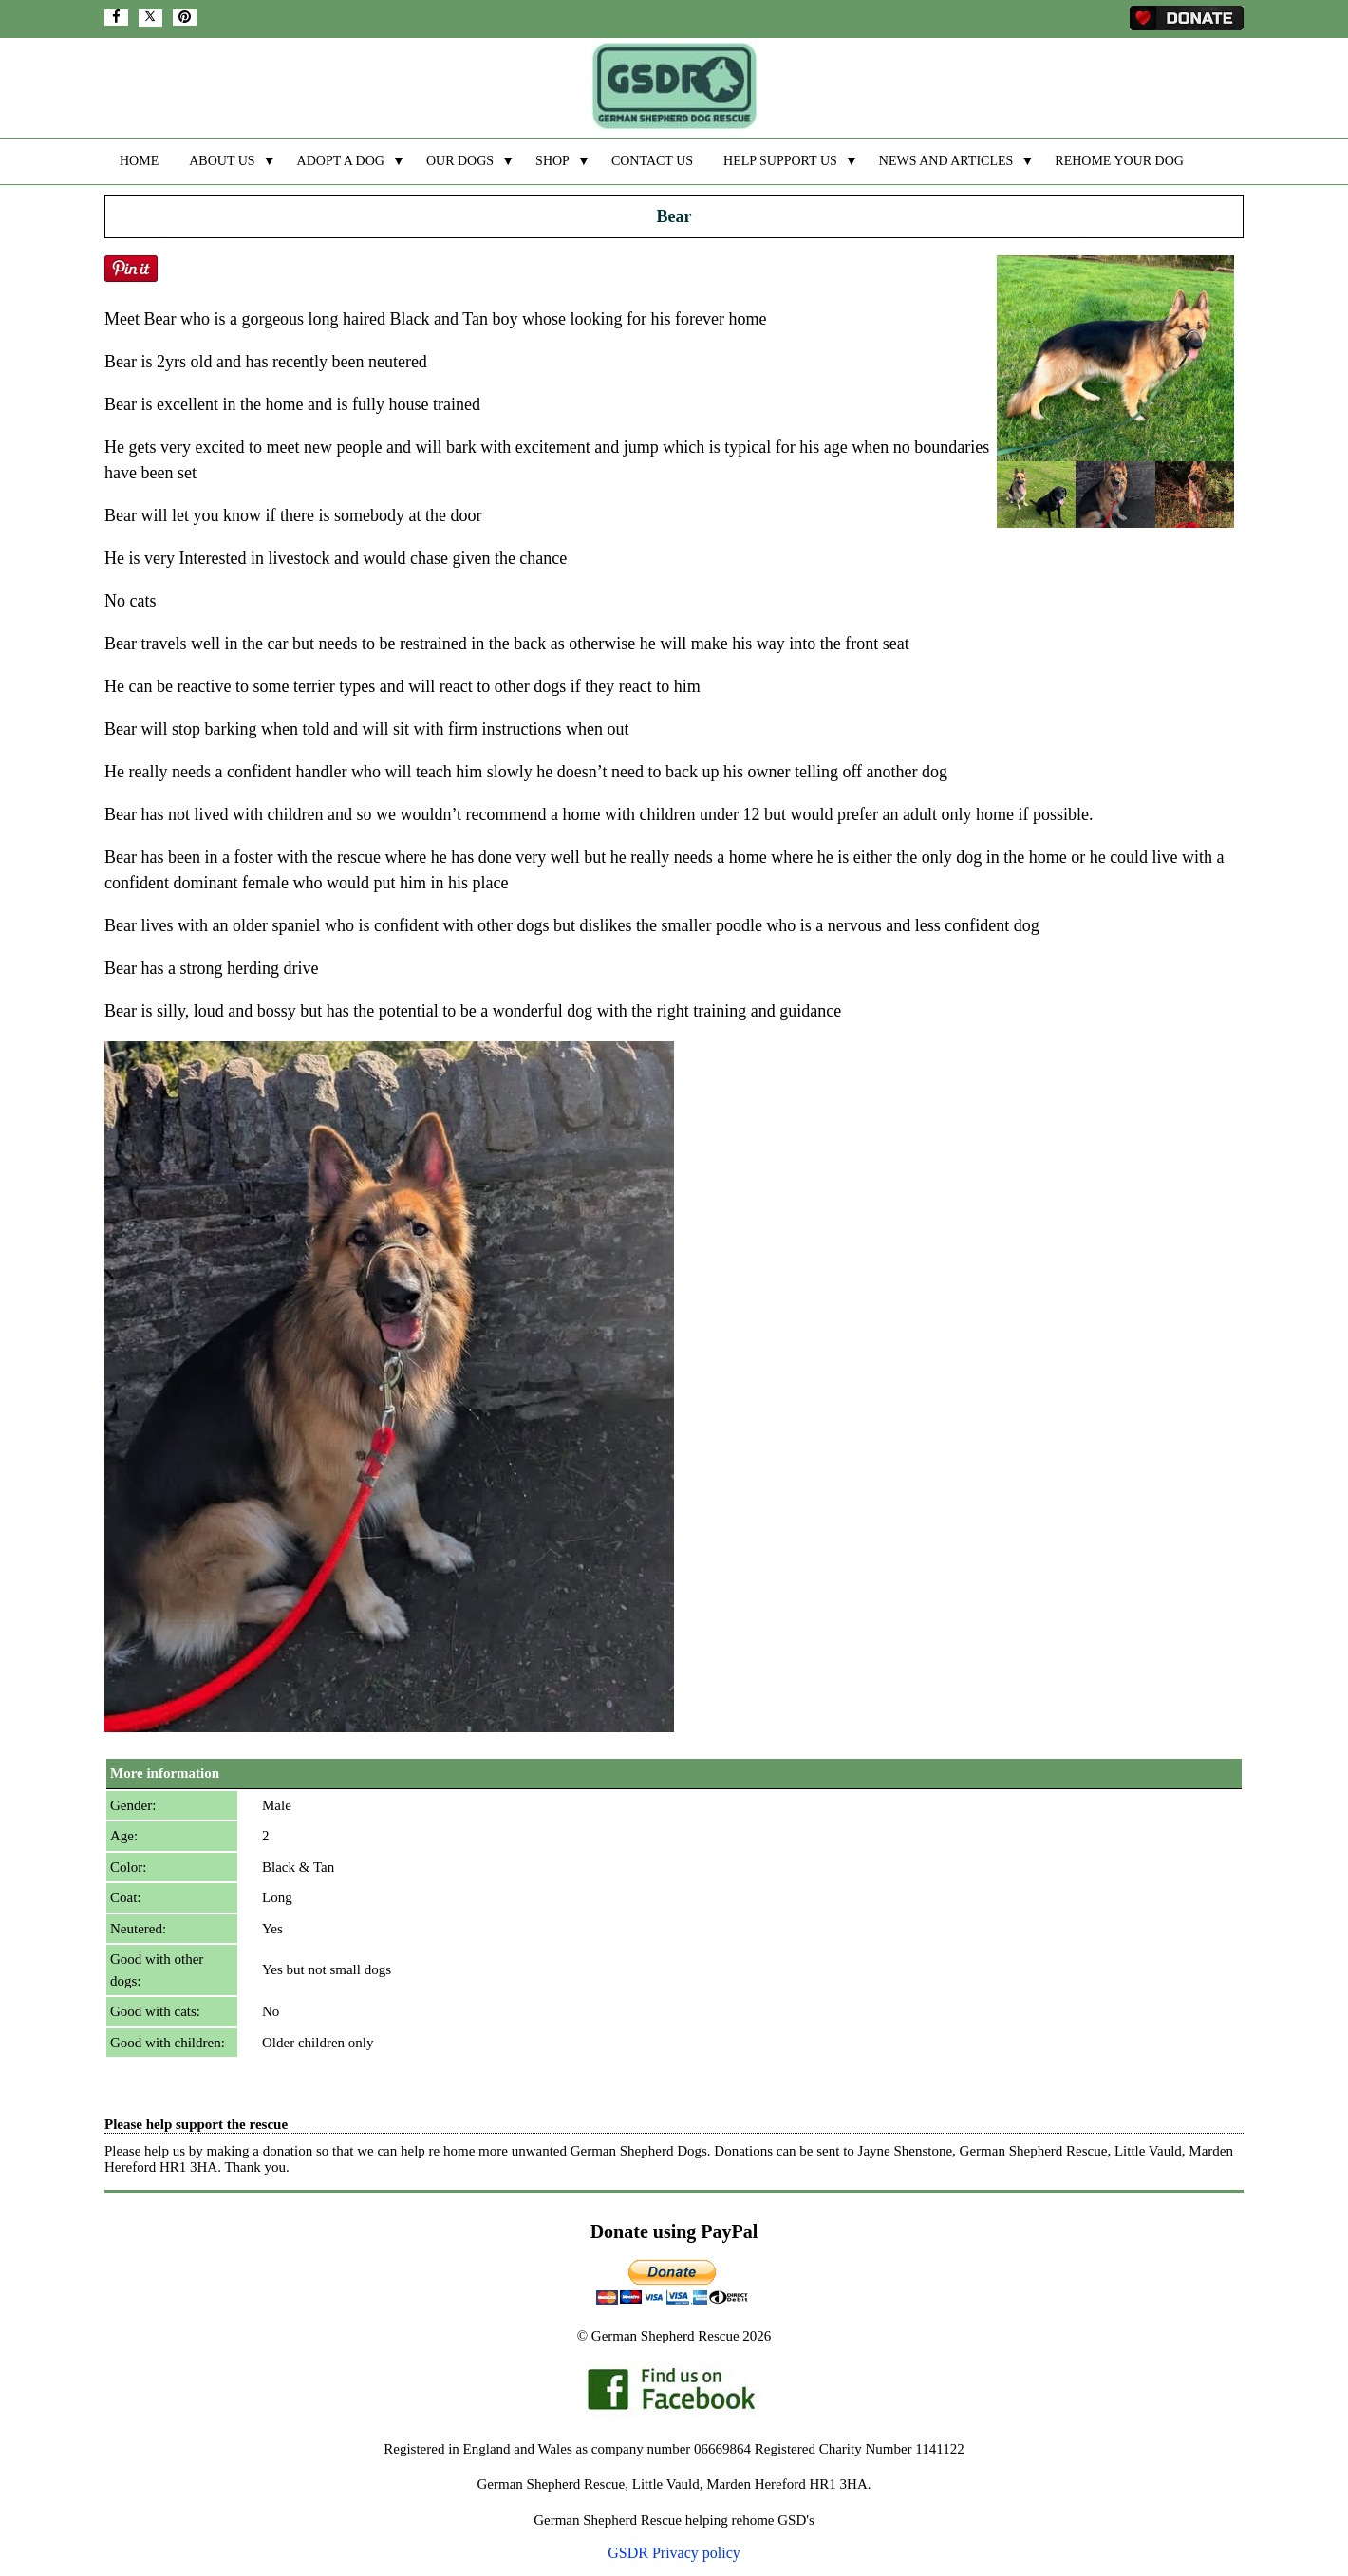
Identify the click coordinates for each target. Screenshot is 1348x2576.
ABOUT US (221, 161)
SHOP (552, 161)
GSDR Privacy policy (674, 2553)
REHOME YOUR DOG (1119, 161)
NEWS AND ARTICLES (946, 161)
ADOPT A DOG (340, 161)
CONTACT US (652, 161)
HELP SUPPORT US (780, 161)
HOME (139, 161)
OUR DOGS (460, 161)
